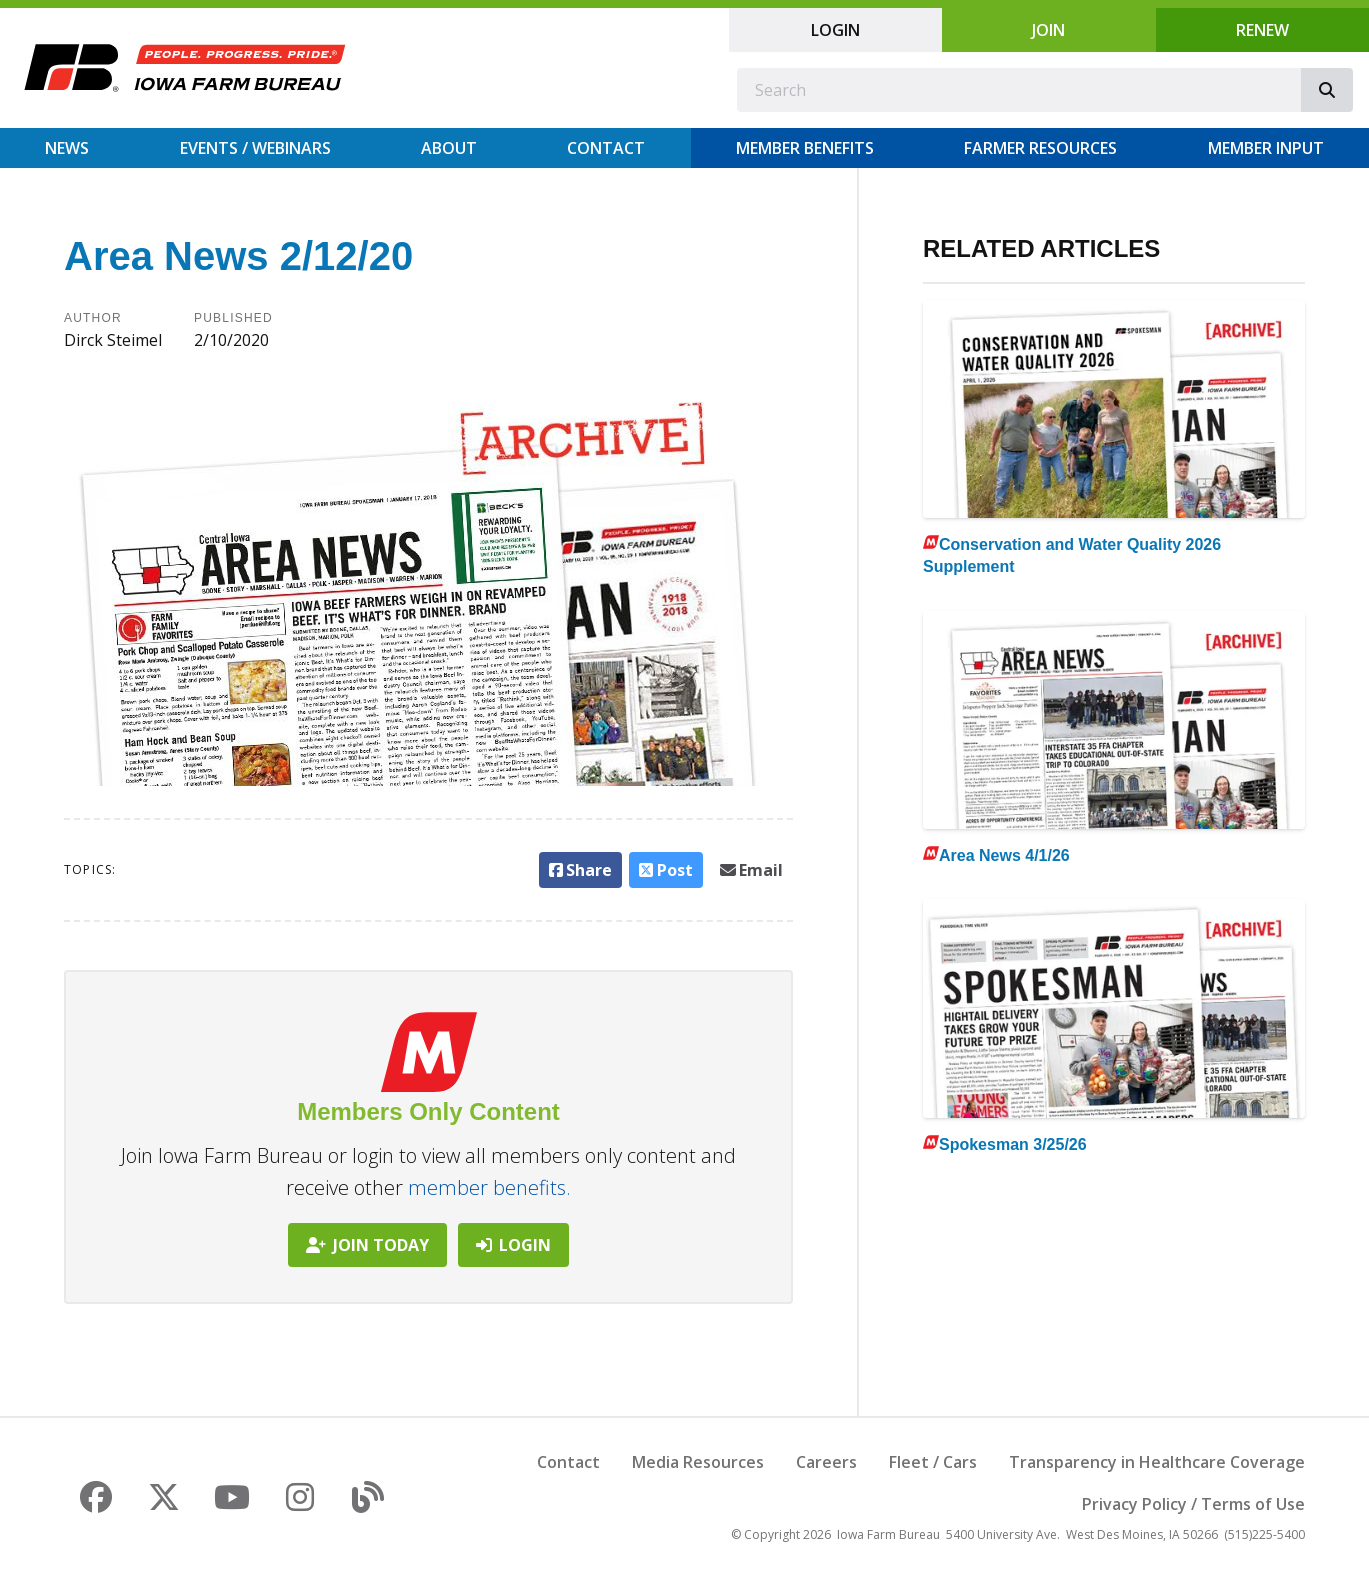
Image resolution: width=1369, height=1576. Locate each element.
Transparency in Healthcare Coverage (1157, 1462)
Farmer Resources (1040, 148)
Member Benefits (805, 148)
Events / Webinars (255, 148)
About (449, 148)
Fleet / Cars (933, 1462)
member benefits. (489, 1187)
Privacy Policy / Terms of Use (1193, 1504)
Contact (606, 148)
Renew (1262, 30)
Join (1048, 30)
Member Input (1266, 148)
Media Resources (698, 1462)
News (67, 148)
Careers (826, 1462)
